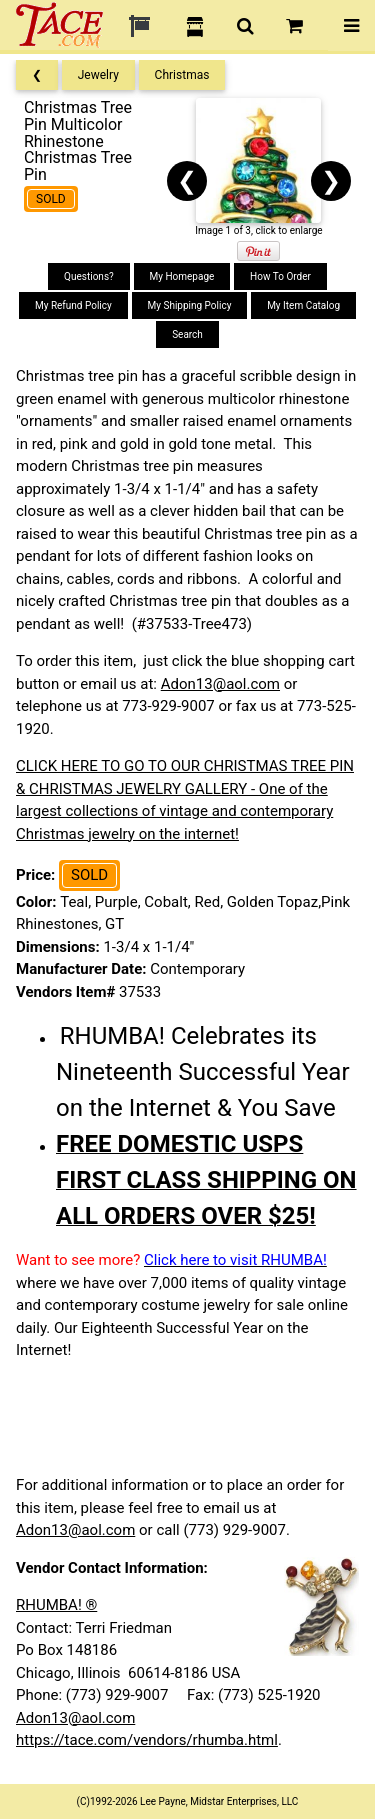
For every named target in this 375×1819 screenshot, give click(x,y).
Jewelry (98, 75)
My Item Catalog (303, 305)
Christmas (182, 75)
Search (187, 334)
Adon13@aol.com (220, 684)
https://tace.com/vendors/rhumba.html (147, 1740)
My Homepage (182, 276)
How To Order (280, 276)
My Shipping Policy (190, 305)
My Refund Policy (73, 305)
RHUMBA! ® (56, 1605)
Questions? (89, 276)
